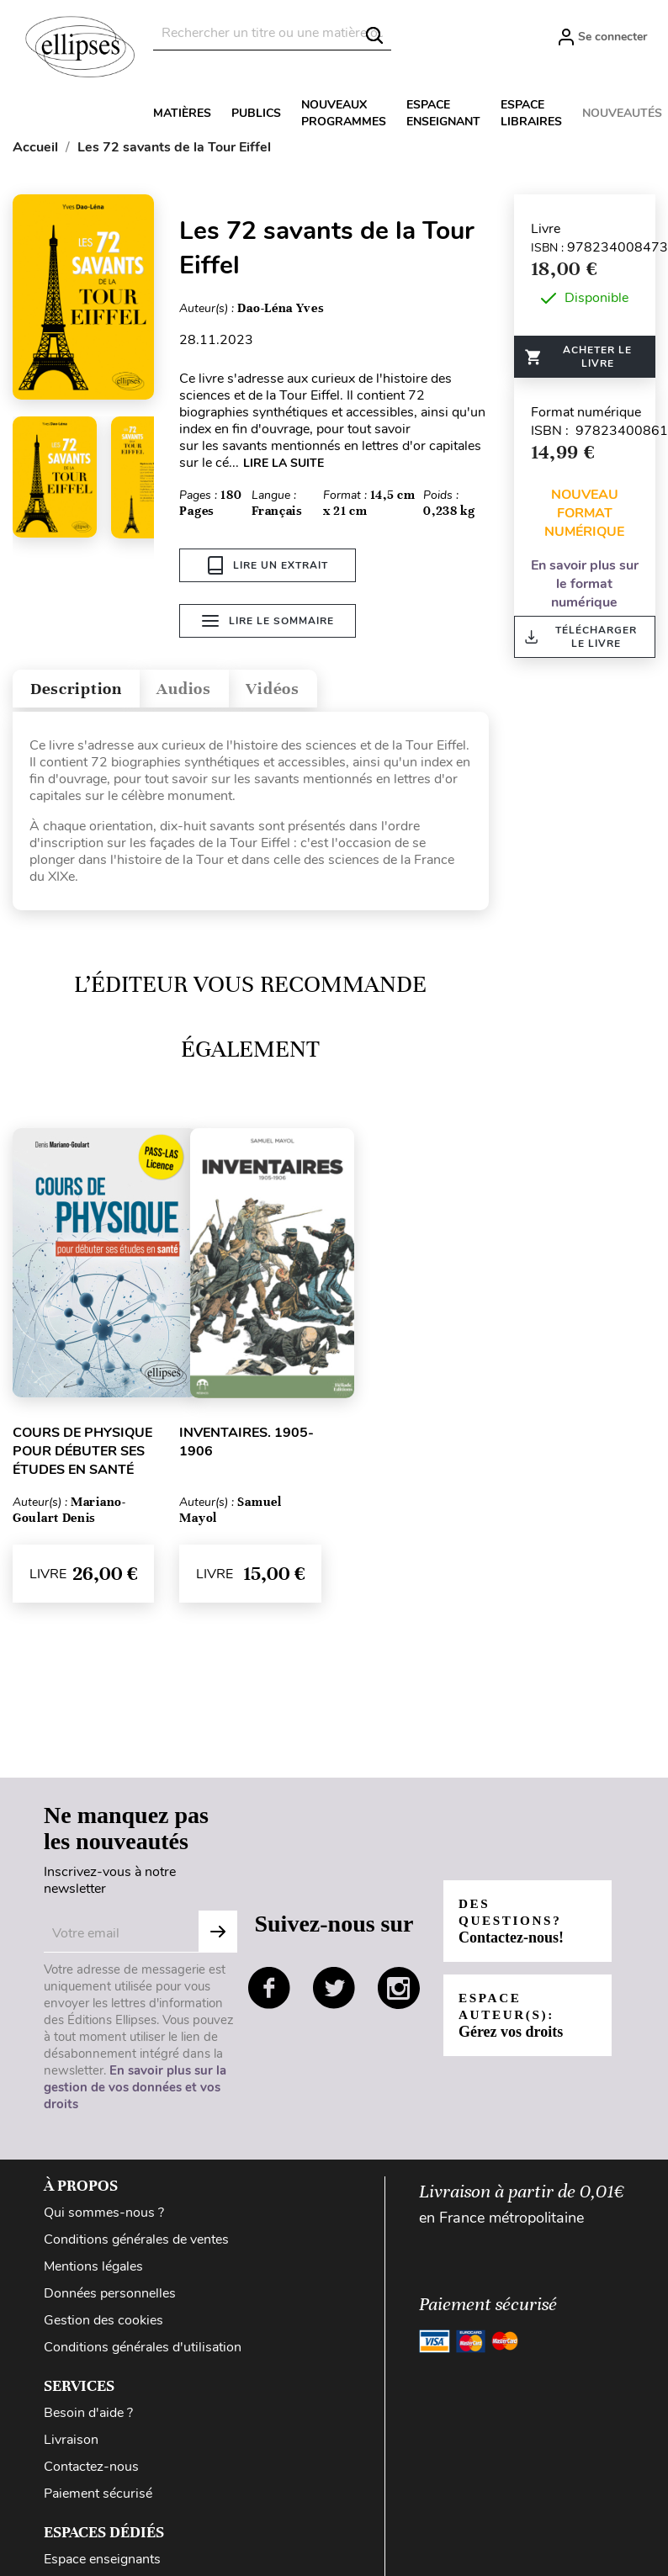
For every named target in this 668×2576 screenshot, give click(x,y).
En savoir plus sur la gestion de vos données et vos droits (135, 2091)
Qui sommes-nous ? (104, 2217)
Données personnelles (110, 2297)
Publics (256, 113)
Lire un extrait (268, 565)
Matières (182, 113)
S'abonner (218, 1936)
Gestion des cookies (103, 2324)
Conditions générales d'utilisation (142, 2351)
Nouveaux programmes (343, 113)
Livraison (71, 2444)
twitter (334, 1992)
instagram (399, 1992)
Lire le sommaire (268, 624)
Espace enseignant (443, 113)
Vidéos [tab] (317, 689)
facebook (269, 1992)
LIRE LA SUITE (283, 463)
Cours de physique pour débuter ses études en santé (82, 1455)
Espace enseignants (102, 2563)
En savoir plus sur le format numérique (585, 584)
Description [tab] (87, 689)
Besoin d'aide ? (88, 2417)
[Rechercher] (272, 33)
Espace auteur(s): (512, 2019)
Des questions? (514, 1925)
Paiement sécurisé (98, 2498)
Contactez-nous (91, 2471)
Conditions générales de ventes (136, 2243)
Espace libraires (531, 113)
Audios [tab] (214, 689)
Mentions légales (93, 2270)
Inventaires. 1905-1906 (246, 1446)
